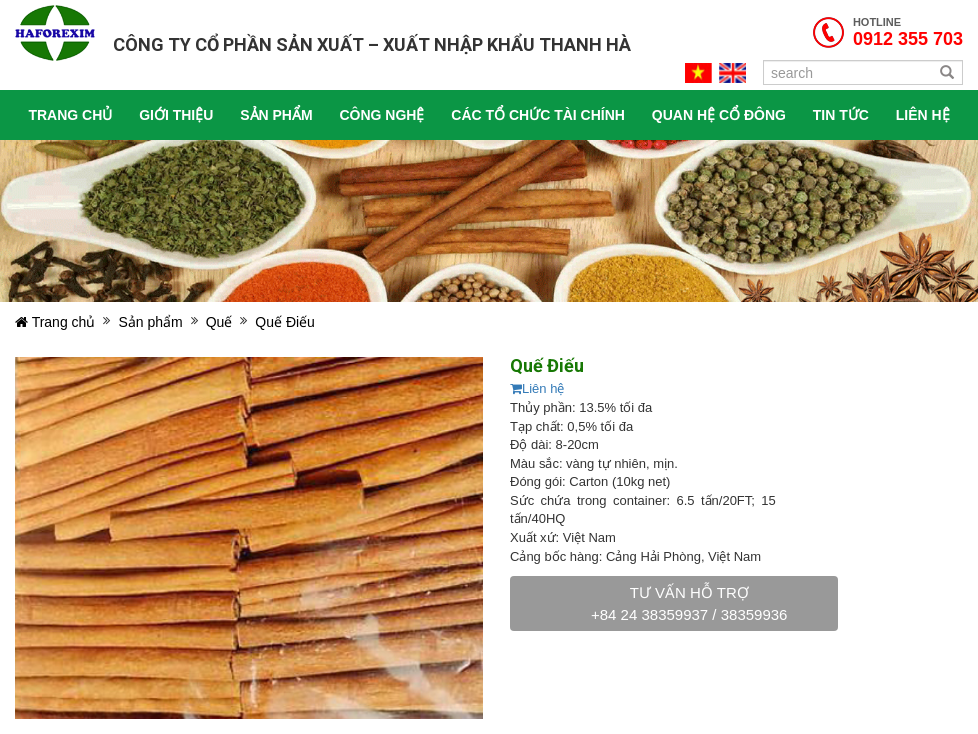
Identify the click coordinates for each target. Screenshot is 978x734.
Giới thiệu (176, 115)
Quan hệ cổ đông (719, 115)
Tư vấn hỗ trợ (689, 603)
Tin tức (841, 115)
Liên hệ (923, 115)
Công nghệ (381, 115)
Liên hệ (537, 388)
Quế (219, 322)
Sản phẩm (276, 115)
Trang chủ (70, 115)
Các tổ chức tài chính (538, 115)
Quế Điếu (285, 322)
